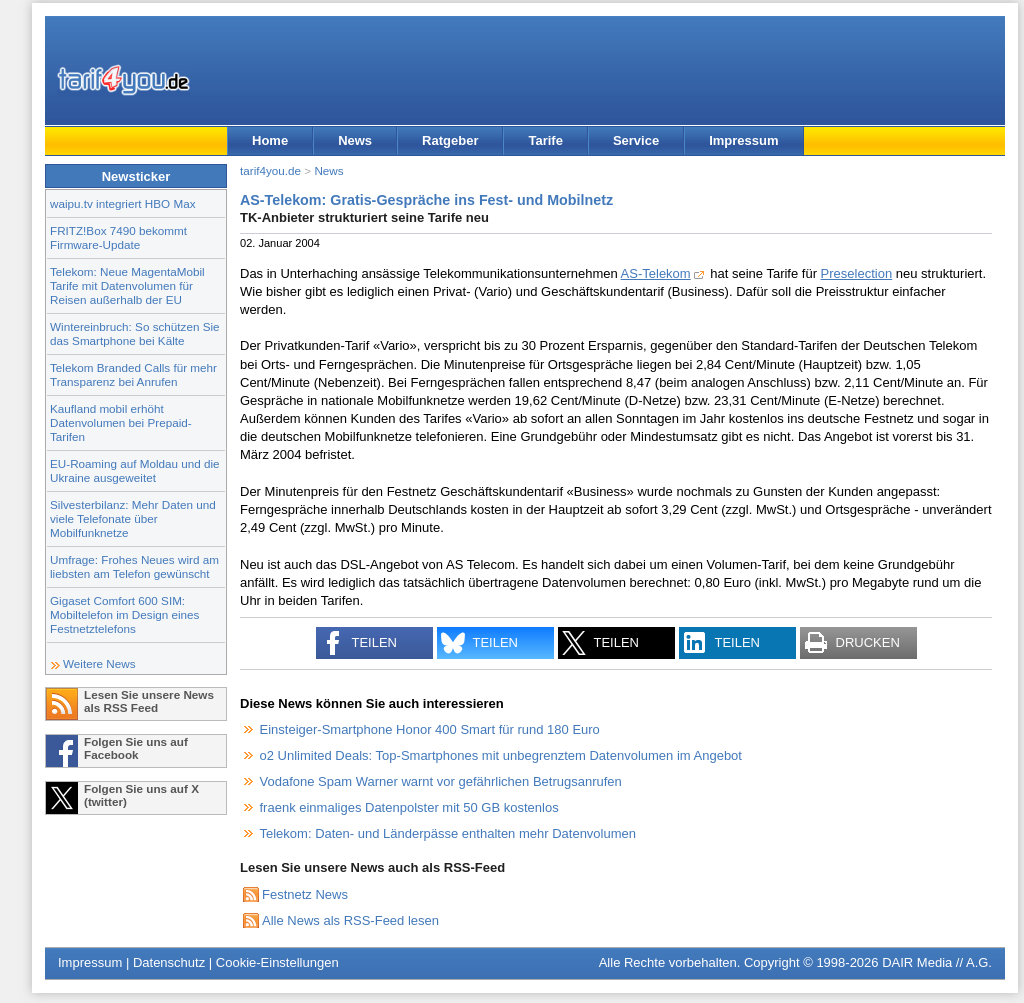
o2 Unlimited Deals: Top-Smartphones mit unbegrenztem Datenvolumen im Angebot (501, 755)
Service (636, 140)
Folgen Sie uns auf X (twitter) (141, 795)
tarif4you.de (270, 170)
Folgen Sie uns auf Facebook (136, 748)
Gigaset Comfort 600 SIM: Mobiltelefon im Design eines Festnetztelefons (124, 614)
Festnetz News (305, 894)
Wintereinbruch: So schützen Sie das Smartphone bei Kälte (135, 333)
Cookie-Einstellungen (277, 962)
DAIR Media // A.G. (937, 962)
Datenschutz (169, 962)
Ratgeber (450, 140)
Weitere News (99, 663)
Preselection (857, 273)
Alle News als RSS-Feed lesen (350, 920)
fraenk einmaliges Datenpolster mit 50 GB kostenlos (409, 807)
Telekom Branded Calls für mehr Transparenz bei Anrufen (133, 374)
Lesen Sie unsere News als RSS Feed (149, 701)
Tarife (545, 140)
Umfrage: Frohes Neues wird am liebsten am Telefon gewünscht (134, 566)
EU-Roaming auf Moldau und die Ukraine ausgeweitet (135, 470)
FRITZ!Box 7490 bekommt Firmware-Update (118, 237)
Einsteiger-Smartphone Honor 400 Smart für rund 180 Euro (430, 729)
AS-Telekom (656, 273)
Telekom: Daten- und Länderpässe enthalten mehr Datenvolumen (448, 833)
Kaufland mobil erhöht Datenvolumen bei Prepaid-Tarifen (121, 422)
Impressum (743, 140)
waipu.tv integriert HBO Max (123, 203)
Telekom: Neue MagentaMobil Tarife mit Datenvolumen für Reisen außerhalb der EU (127, 285)
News (355, 140)
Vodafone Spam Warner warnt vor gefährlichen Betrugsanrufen (441, 781)
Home (270, 140)
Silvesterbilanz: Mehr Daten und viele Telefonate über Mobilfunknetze (133, 518)
